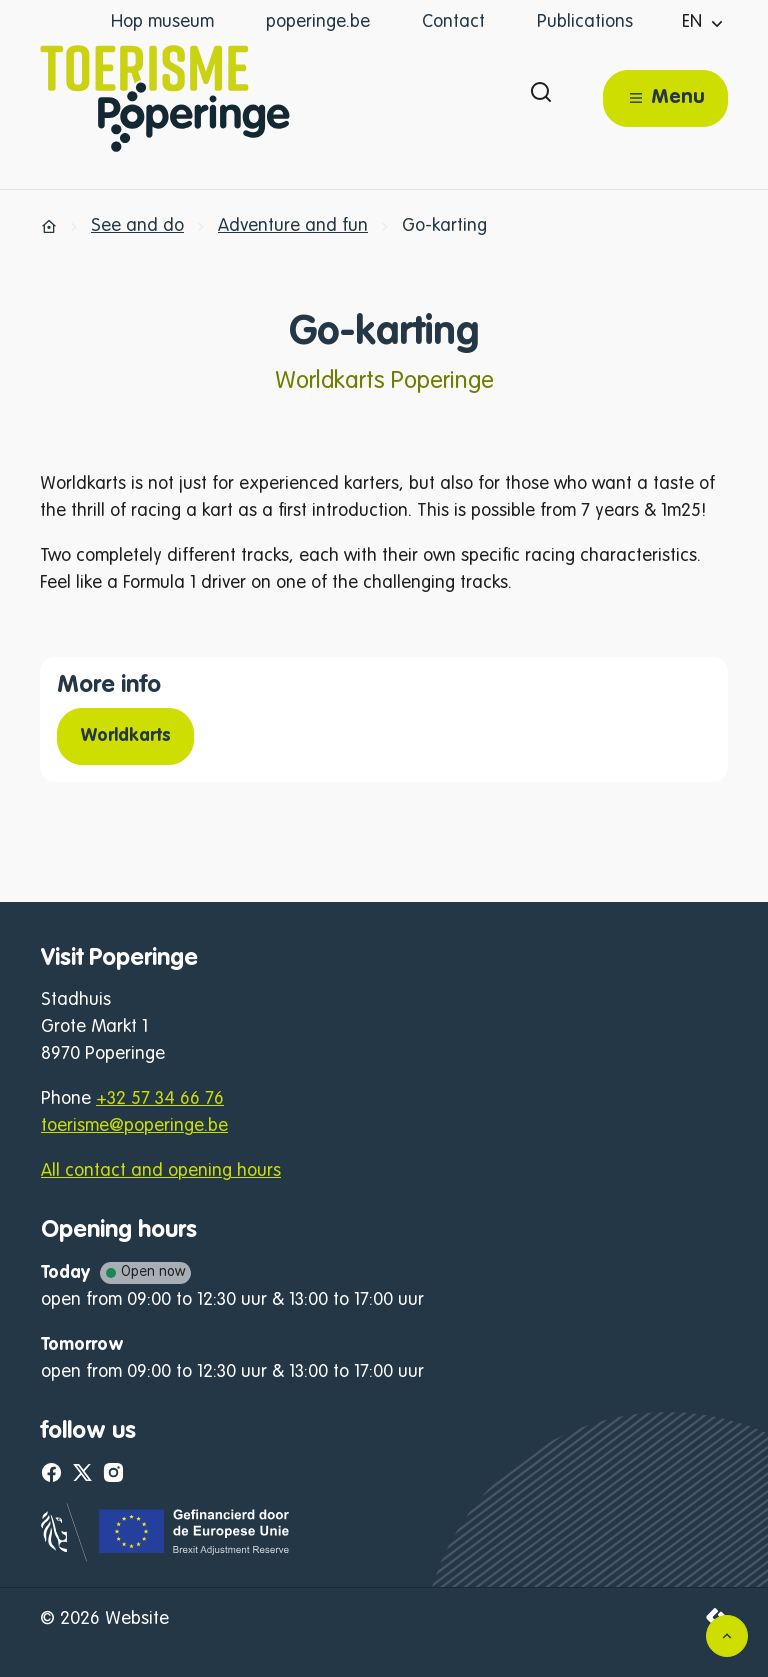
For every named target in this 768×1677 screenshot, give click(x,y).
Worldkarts (125, 736)
